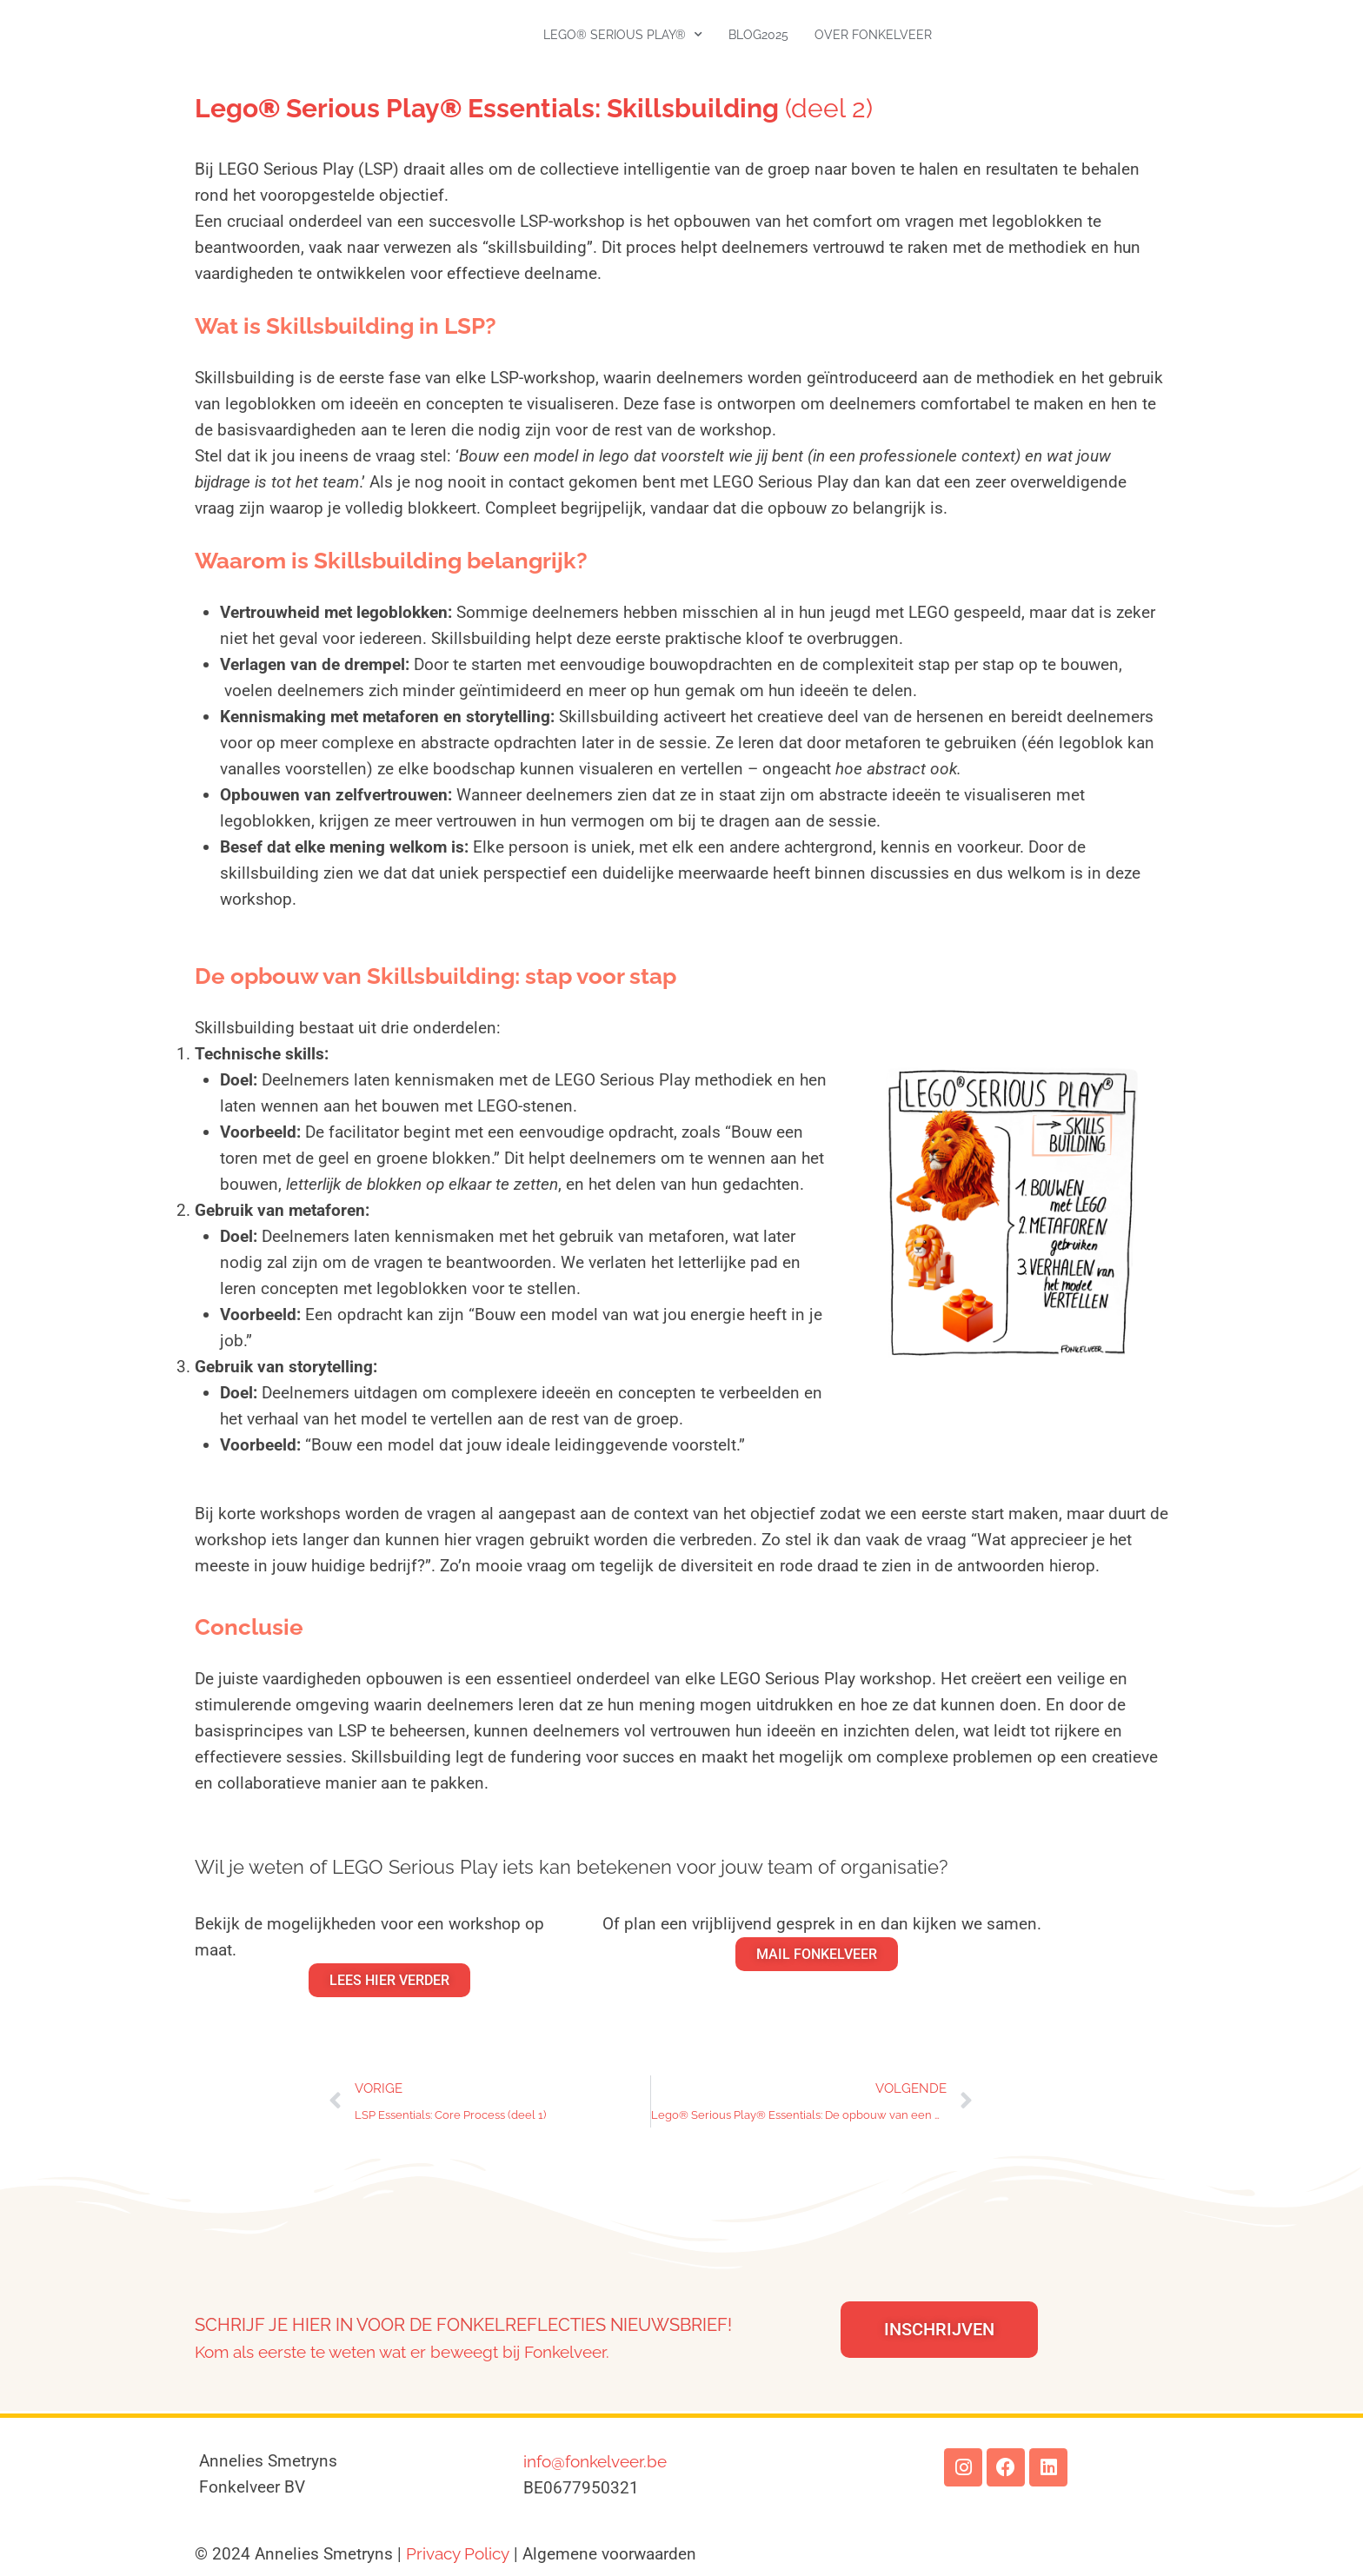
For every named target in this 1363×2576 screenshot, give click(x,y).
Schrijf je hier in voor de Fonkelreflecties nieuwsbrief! (463, 2324)
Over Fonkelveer (873, 35)
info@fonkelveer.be (595, 2461)
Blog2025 (758, 35)
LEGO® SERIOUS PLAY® (622, 35)
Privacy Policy (457, 2553)
